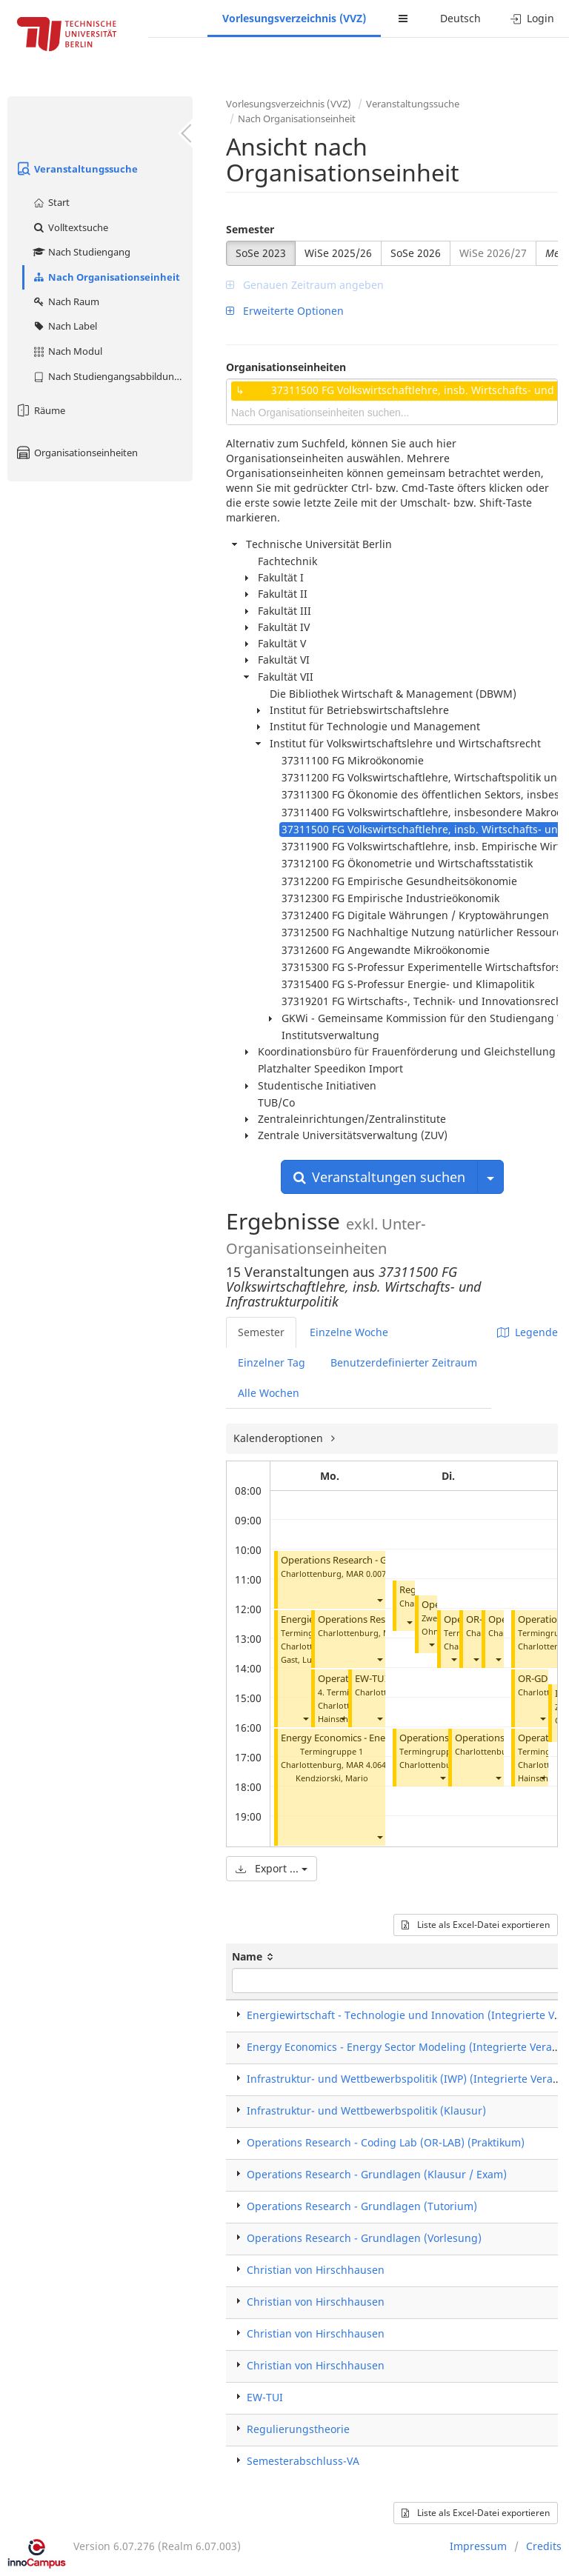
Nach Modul (67, 351)
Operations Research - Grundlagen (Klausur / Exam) (377, 2174)
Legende (527, 1332)
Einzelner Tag (271, 1362)
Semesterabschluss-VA (303, 2461)
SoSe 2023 (261, 253)
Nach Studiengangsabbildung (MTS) (112, 376)
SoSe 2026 (415, 253)
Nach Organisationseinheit (106, 277)
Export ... (271, 1868)
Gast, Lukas (303, 1659)
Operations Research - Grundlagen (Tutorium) (382, 1560)
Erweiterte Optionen (285, 311)
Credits (544, 2546)
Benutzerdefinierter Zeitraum (403, 1362)
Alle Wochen (268, 1393)
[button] (379, 1600)
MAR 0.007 (366, 1573)
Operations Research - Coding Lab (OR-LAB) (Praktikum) (386, 2142)
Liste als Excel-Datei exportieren (476, 1924)
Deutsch (460, 18)
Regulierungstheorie (298, 2429)
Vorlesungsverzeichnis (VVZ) (294, 18)
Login (532, 18)
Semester (250, 229)
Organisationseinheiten (76, 452)
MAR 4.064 (366, 1764)
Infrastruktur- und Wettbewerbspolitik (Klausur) (366, 2110)
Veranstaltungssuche (76, 169)
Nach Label (64, 326)
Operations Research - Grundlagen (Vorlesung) (364, 2238)
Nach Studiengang (81, 251)
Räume (40, 410)
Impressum (478, 2546)
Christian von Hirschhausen (316, 2270)
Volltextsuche (70, 227)
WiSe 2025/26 (338, 253)
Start (51, 202)
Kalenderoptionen (279, 1438)
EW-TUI (371, 1678)
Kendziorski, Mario (332, 1777)
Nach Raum (65, 301)
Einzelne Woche (349, 1332)
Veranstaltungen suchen (379, 1177)
